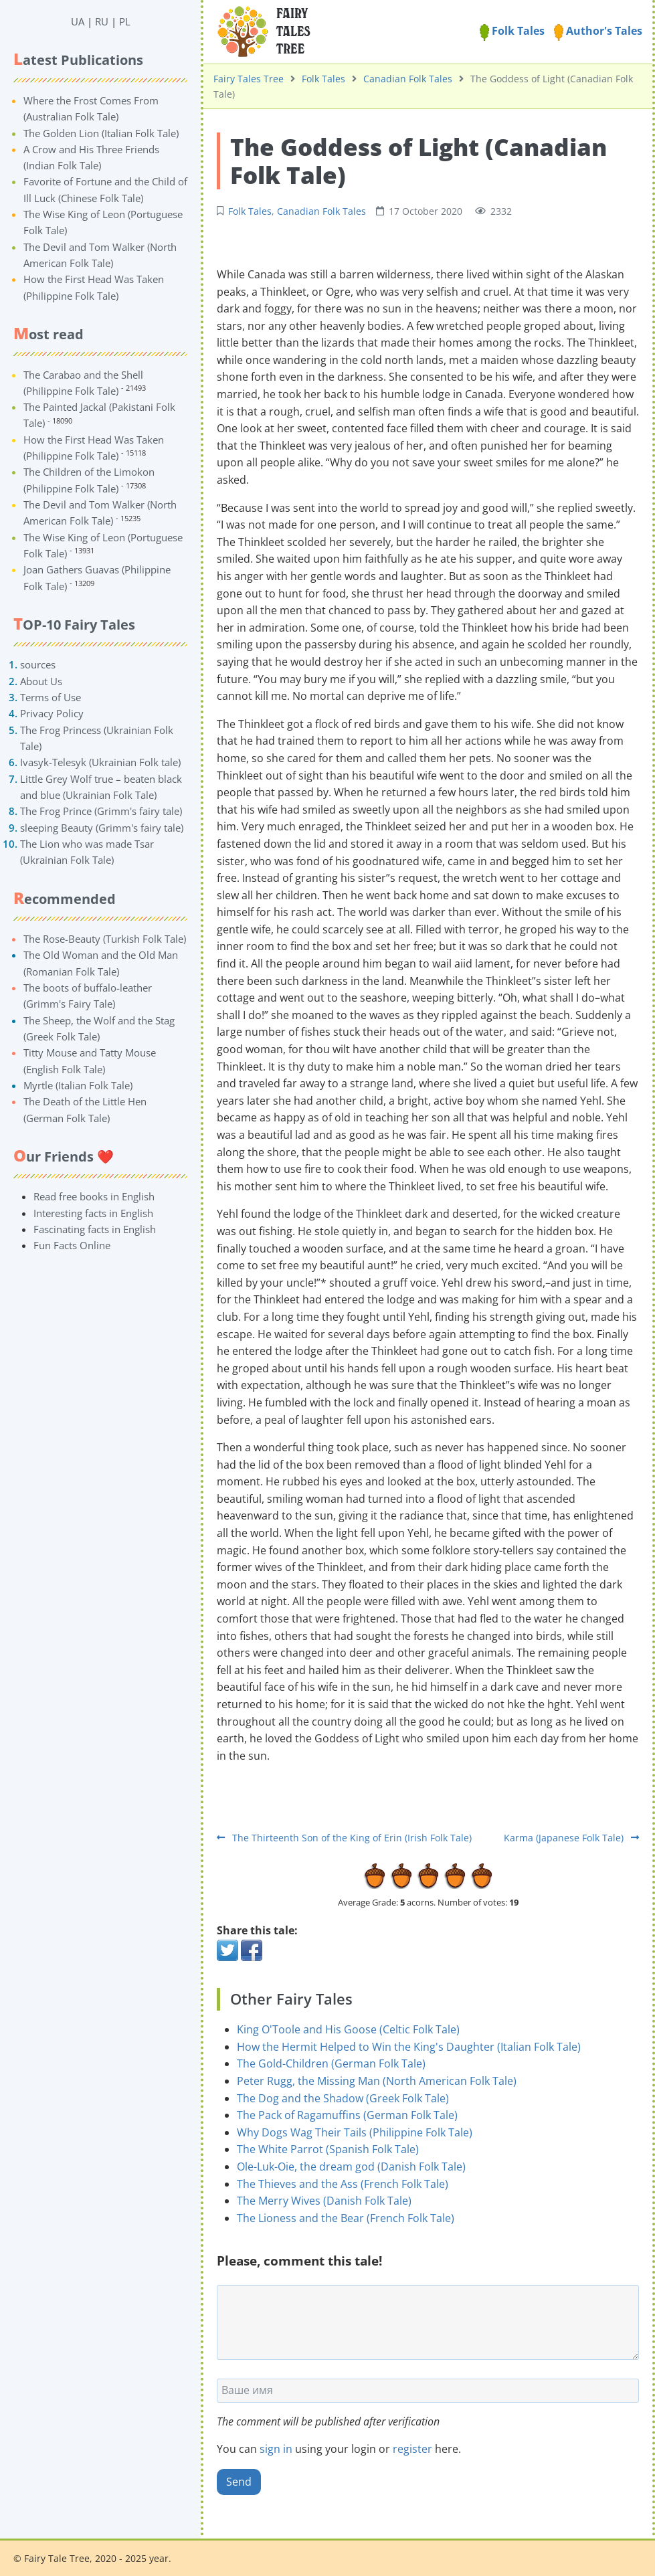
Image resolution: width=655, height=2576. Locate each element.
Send (239, 2481)
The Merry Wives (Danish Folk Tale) (324, 2200)
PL (124, 21)
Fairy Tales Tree (248, 78)
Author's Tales (598, 30)
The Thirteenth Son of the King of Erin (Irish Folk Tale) (344, 1837)
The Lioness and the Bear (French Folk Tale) (345, 2218)
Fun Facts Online (71, 1245)
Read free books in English (94, 1196)
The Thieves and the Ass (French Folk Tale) (342, 2184)
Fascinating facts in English (94, 1229)
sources (38, 664)
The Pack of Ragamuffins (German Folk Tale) (347, 2115)
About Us (41, 681)
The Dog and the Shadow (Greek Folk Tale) (343, 2098)
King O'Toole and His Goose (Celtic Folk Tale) (348, 2029)
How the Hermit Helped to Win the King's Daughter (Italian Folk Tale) (409, 2046)
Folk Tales (512, 30)
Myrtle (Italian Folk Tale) (77, 1085)
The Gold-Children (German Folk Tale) (331, 2063)
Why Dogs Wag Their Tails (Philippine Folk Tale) (354, 2132)
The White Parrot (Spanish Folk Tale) (328, 2149)
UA (77, 21)
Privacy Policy (52, 713)
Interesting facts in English (93, 1213)
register (412, 2449)
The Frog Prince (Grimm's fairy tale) (101, 811)
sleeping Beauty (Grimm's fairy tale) (101, 827)
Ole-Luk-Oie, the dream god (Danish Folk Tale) (351, 2166)
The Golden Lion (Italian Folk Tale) (101, 133)
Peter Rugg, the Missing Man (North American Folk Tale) (377, 2081)
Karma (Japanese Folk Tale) (571, 1837)
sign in (276, 2449)
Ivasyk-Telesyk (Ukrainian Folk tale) (100, 762)
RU (101, 21)
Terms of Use (50, 697)
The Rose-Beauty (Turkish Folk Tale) (104, 938)
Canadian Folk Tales (407, 78)
